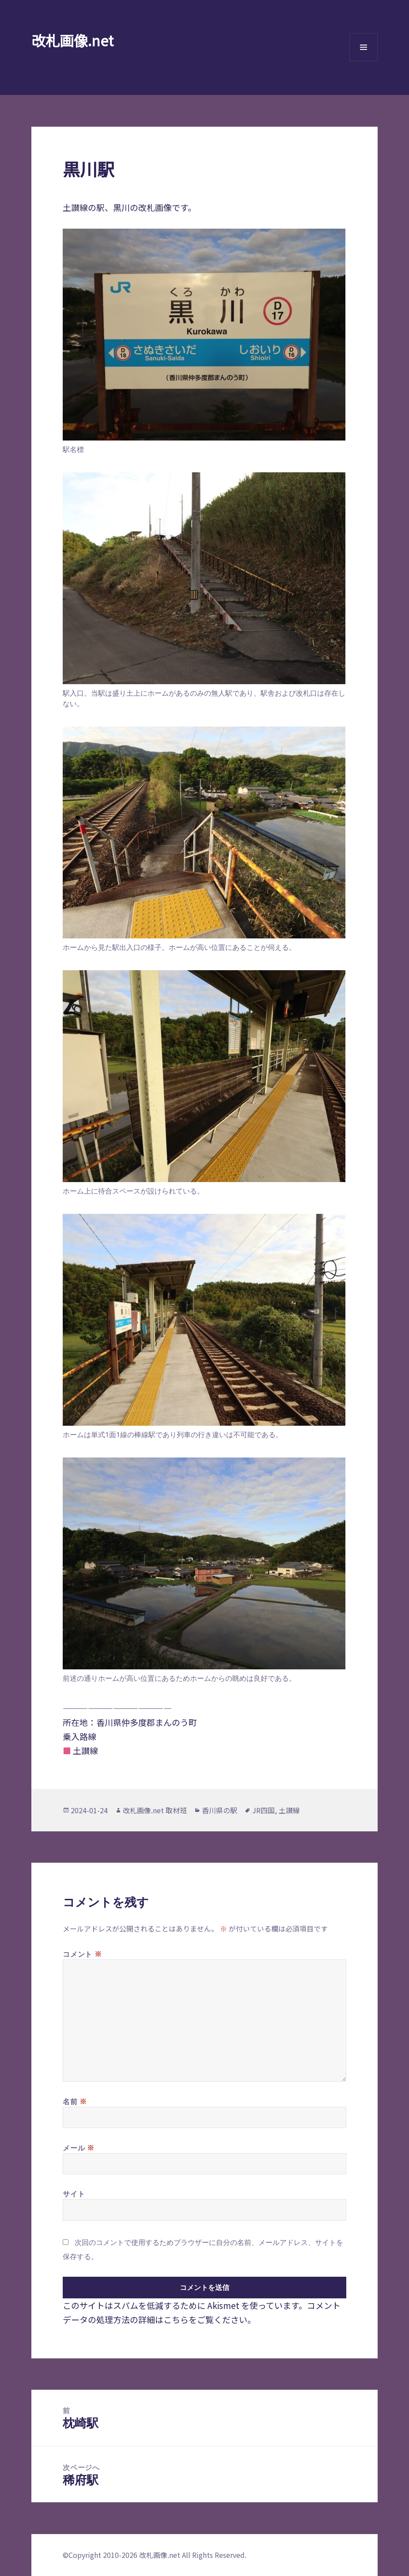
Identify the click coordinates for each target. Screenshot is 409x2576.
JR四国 (263, 1810)
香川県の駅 (219, 1810)
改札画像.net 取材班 (155, 1810)
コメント (82, 1953)
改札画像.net (72, 40)
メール (78, 2147)
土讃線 (289, 1810)
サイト (74, 2194)
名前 (75, 2101)
